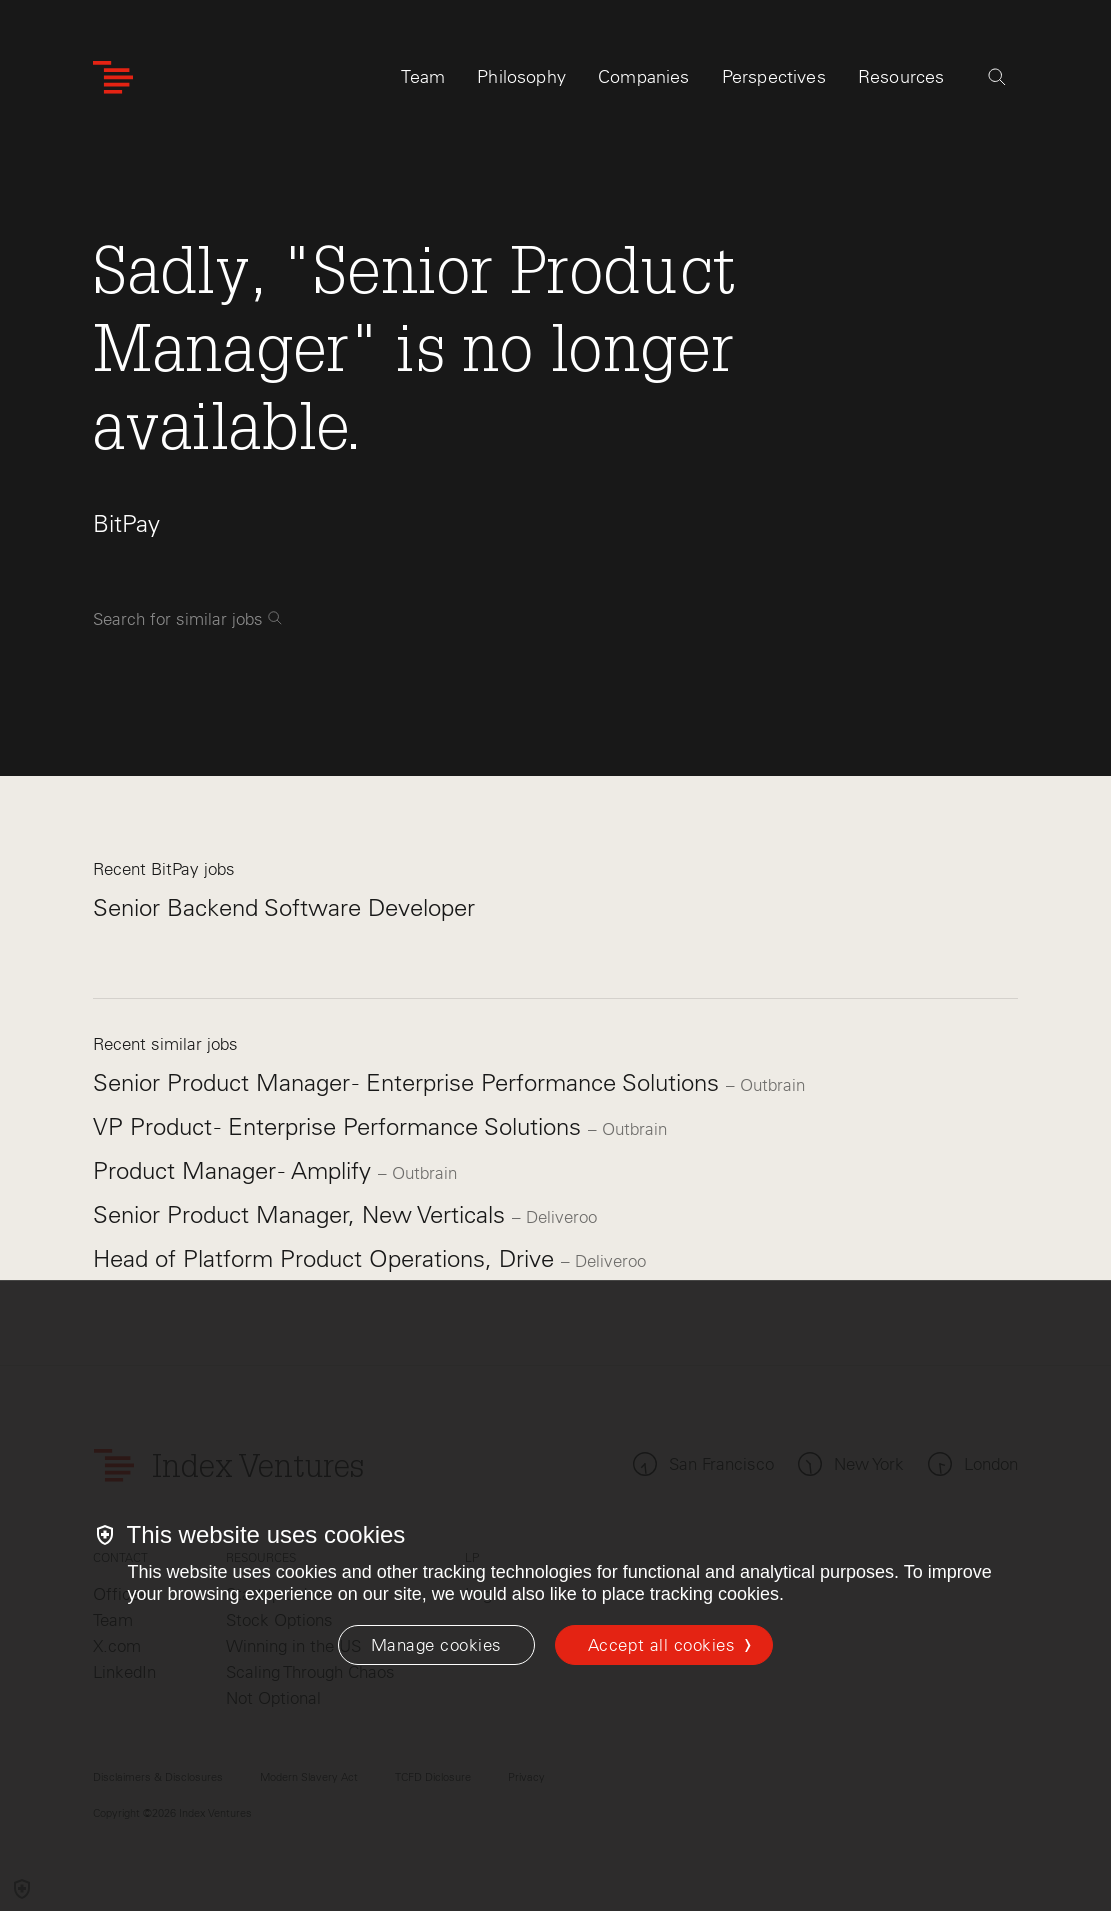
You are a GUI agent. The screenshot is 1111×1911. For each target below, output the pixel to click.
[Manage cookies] (436, 1645)
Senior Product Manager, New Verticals (302, 1214)
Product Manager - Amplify (235, 1170)
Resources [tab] (901, 77)
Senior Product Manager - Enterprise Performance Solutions (409, 1082)
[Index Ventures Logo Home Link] (113, 77)
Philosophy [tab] (521, 77)
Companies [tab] (644, 77)
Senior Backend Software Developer (284, 907)
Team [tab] (423, 77)
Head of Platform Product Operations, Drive (327, 1258)
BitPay (126, 523)
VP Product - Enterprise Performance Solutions (340, 1126)
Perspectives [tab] (774, 77)
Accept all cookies (661, 1645)
